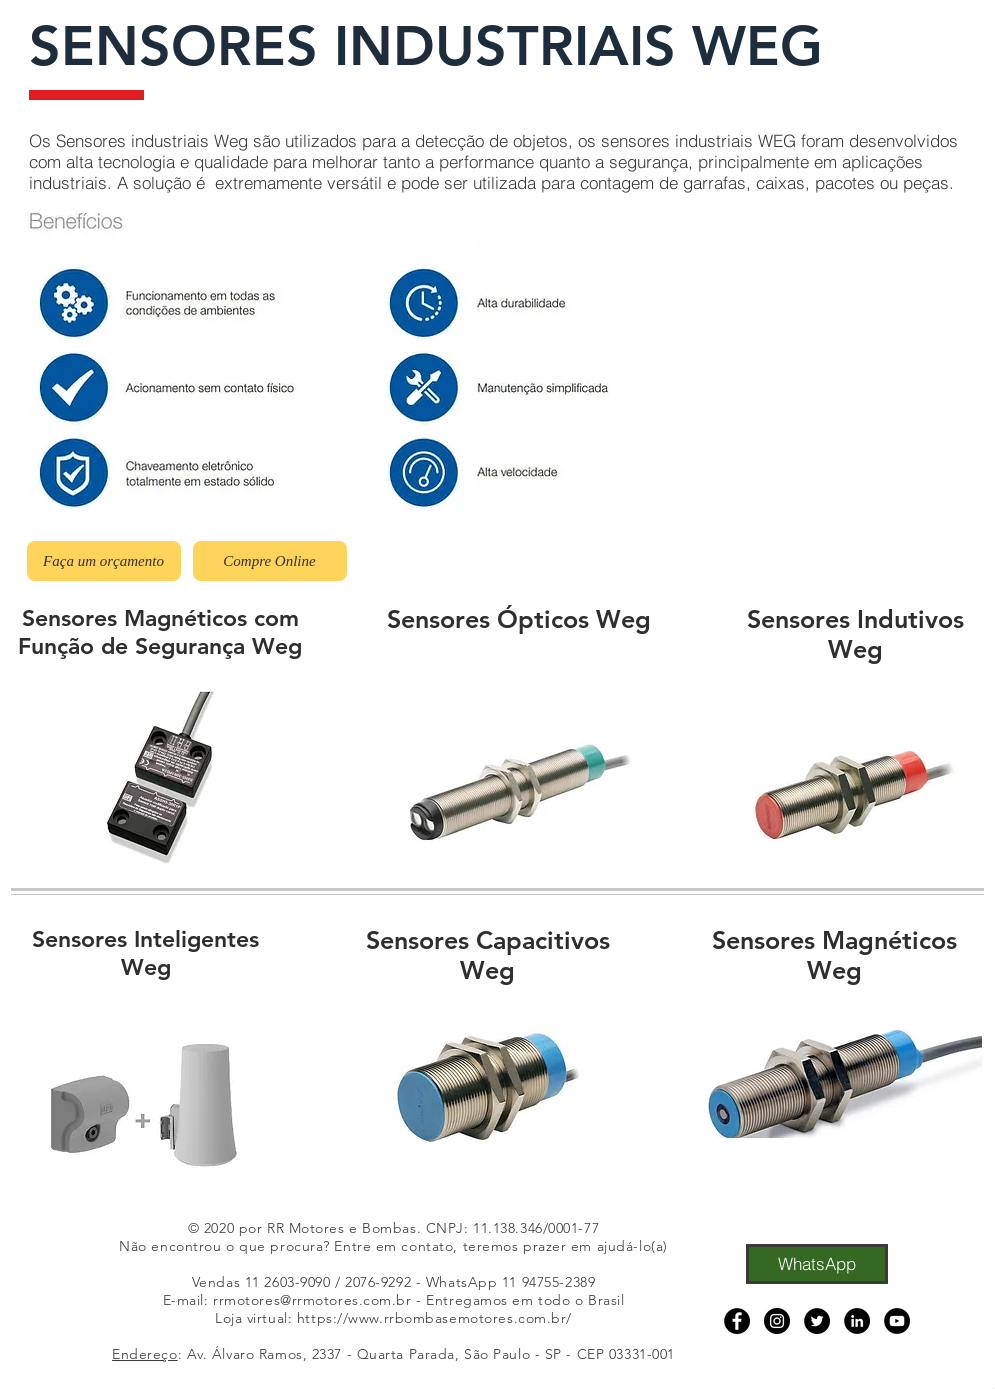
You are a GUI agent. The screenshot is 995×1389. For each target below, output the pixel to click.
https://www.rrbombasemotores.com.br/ (434, 1318)
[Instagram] (777, 1321)
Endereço (144, 1354)
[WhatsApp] (817, 1264)
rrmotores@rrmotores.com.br (312, 1300)
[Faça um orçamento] (104, 561)
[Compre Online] (270, 561)
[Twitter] (817, 1321)
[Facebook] (737, 1321)
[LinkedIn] (857, 1321)
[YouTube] (897, 1321)
